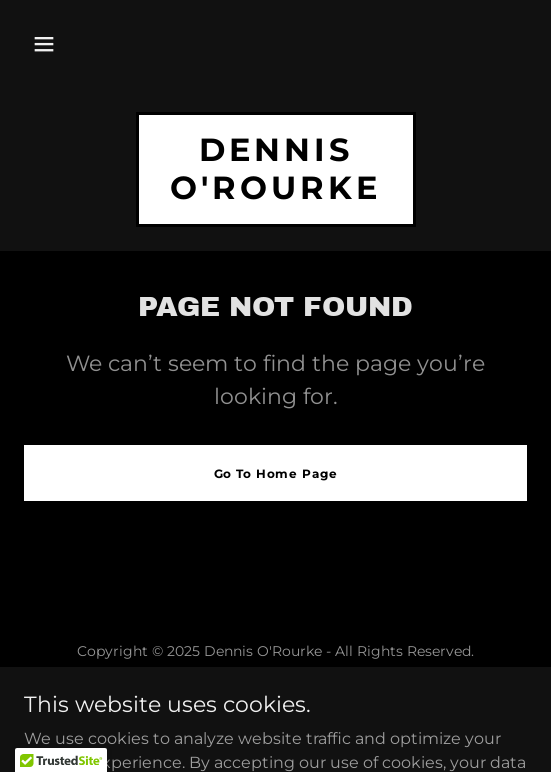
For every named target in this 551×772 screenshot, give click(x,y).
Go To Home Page (276, 473)
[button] (44, 44)
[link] (276, 193)
